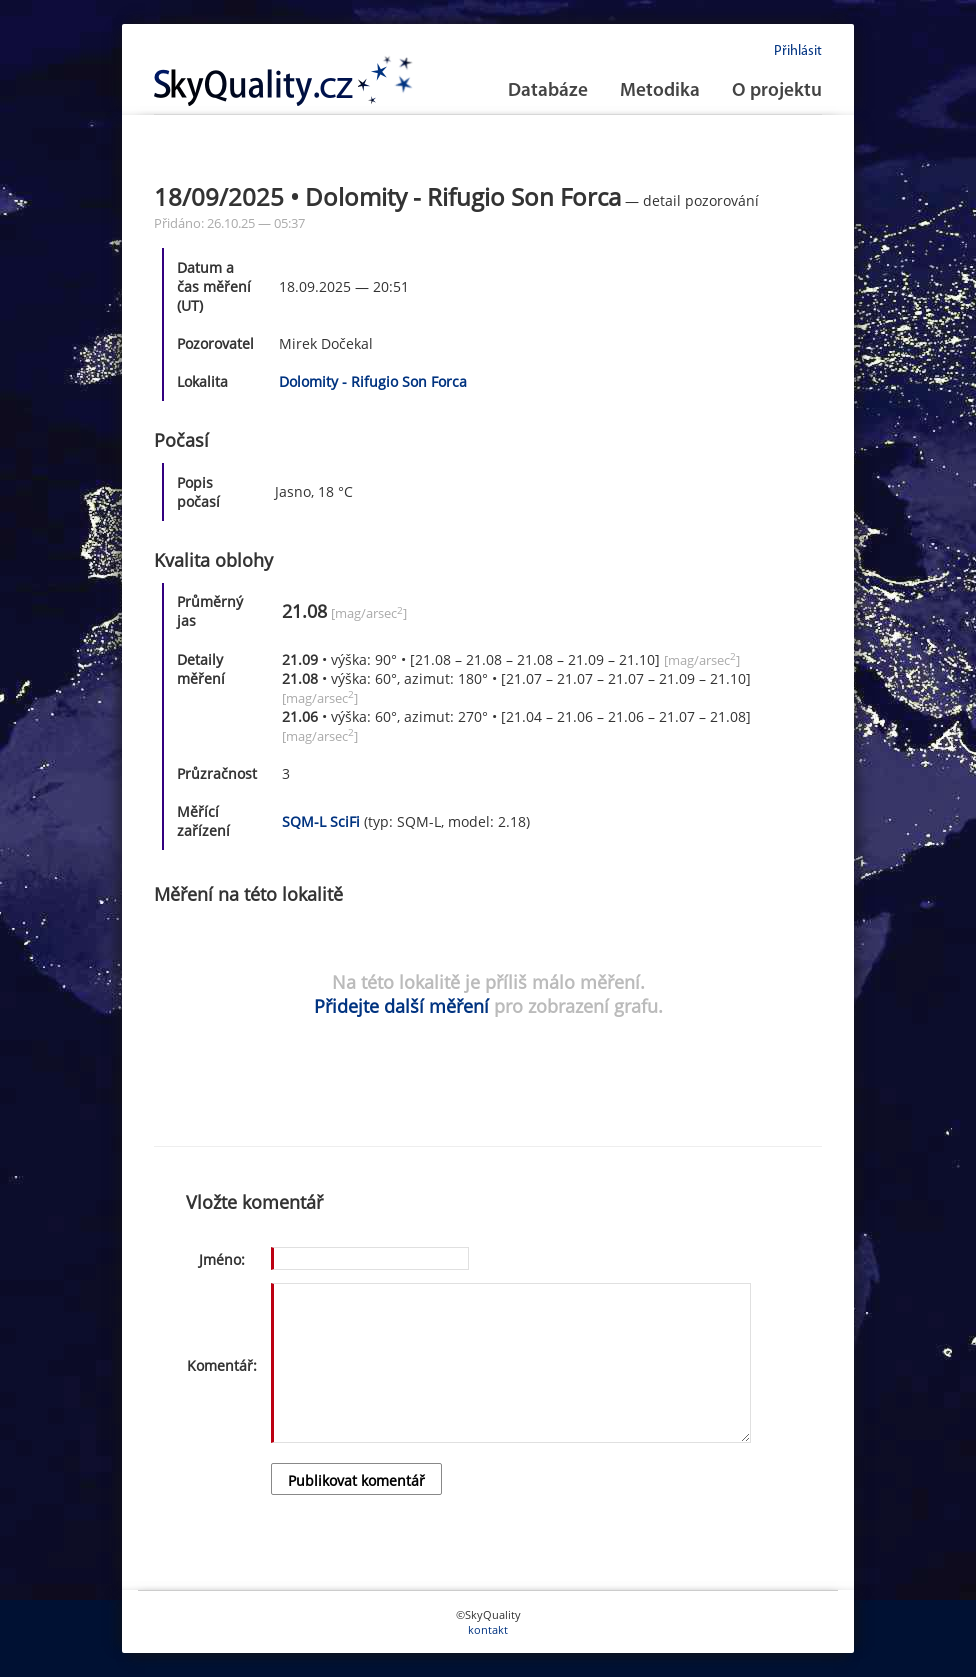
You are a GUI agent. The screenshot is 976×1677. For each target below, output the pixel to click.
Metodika (660, 91)
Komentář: (222, 1365)
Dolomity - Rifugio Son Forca (373, 381)
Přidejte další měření (401, 1006)
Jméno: (222, 1259)
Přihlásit (798, 51)
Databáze (548, 91)
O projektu (777, 91)
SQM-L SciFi (321, 821)
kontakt (488, 1629)
